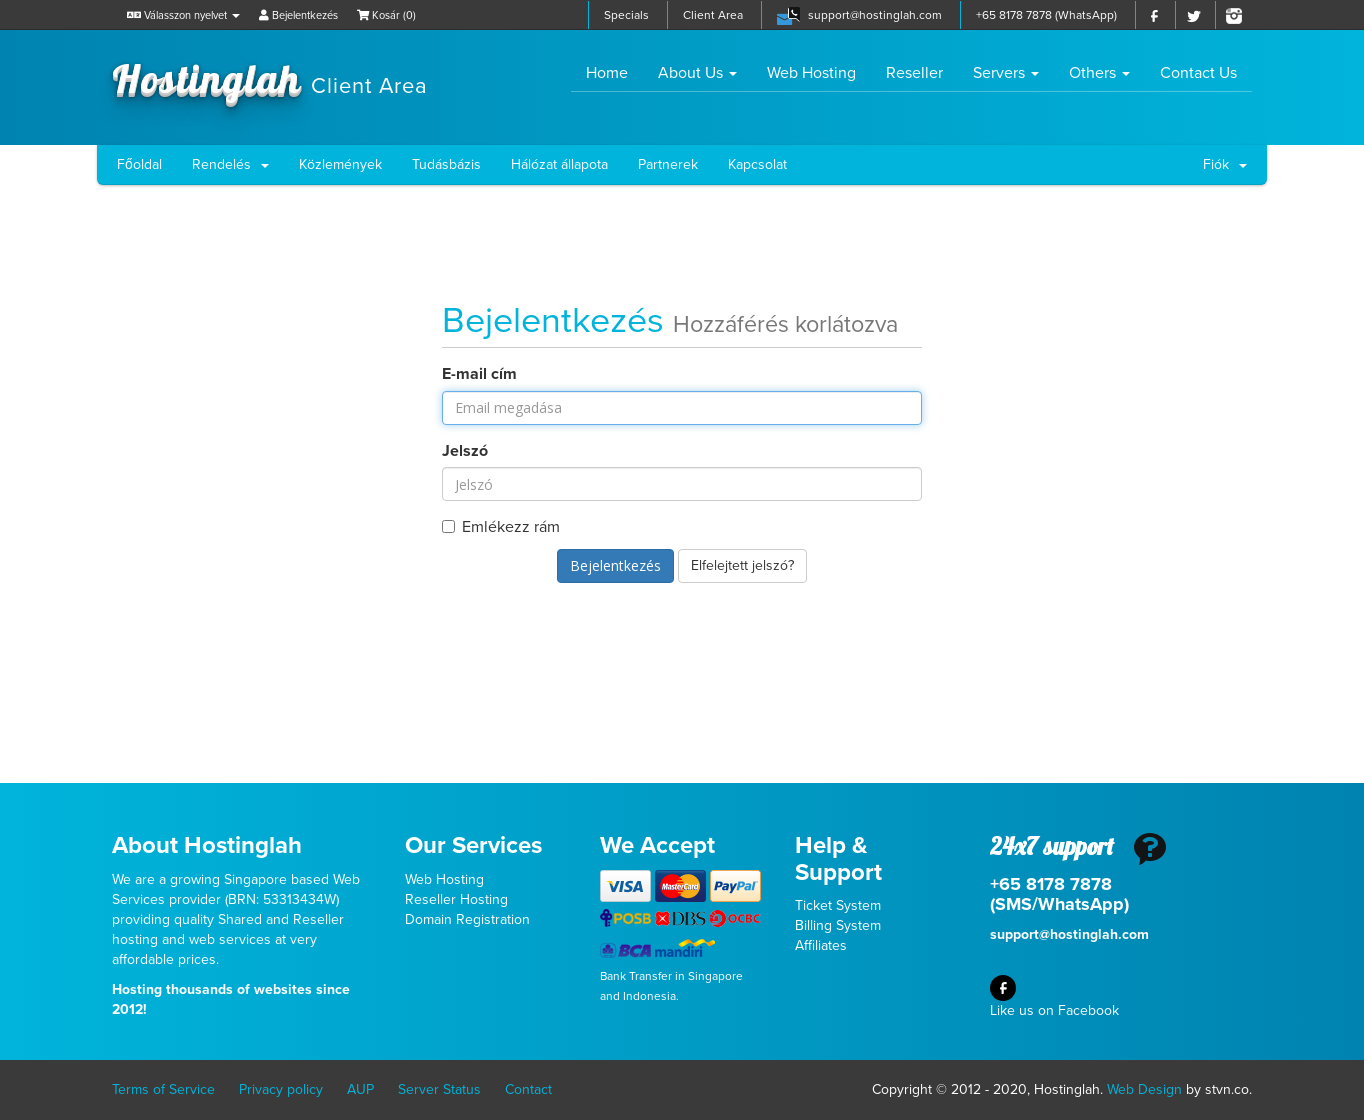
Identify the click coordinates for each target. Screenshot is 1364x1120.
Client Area (713, 15)
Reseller (914, 73)
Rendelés (230, 164)
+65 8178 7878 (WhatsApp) (1046, 15)
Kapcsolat (757, 164)
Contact (528, 1089)
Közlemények (340, 164)
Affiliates (821, 945)
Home (614, 72)
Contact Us (1198, 73)
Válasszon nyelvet (183, 15)
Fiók (1225, 164)
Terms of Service (163, 1089)
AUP (360, 1089)
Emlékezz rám (501, 527)
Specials (626, 15)
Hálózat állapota (559, 164)
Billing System (838, 925)
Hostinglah (270, 78)
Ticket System (838, 905)
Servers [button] (1006, 73)
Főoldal (139, 164)
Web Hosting (811, 73)
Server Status (439, 1089)
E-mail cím (479, 374)
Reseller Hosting (456, 899)
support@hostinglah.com (875, 15)
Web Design (1144, 1089)
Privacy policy (281, 1089)
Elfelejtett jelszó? (742, 565)
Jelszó (465, 451)
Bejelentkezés (298, 15)
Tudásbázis (446, 164)
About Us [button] (697, 73)
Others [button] (1099, 73)
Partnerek (668, 164)
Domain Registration (467, 919)
